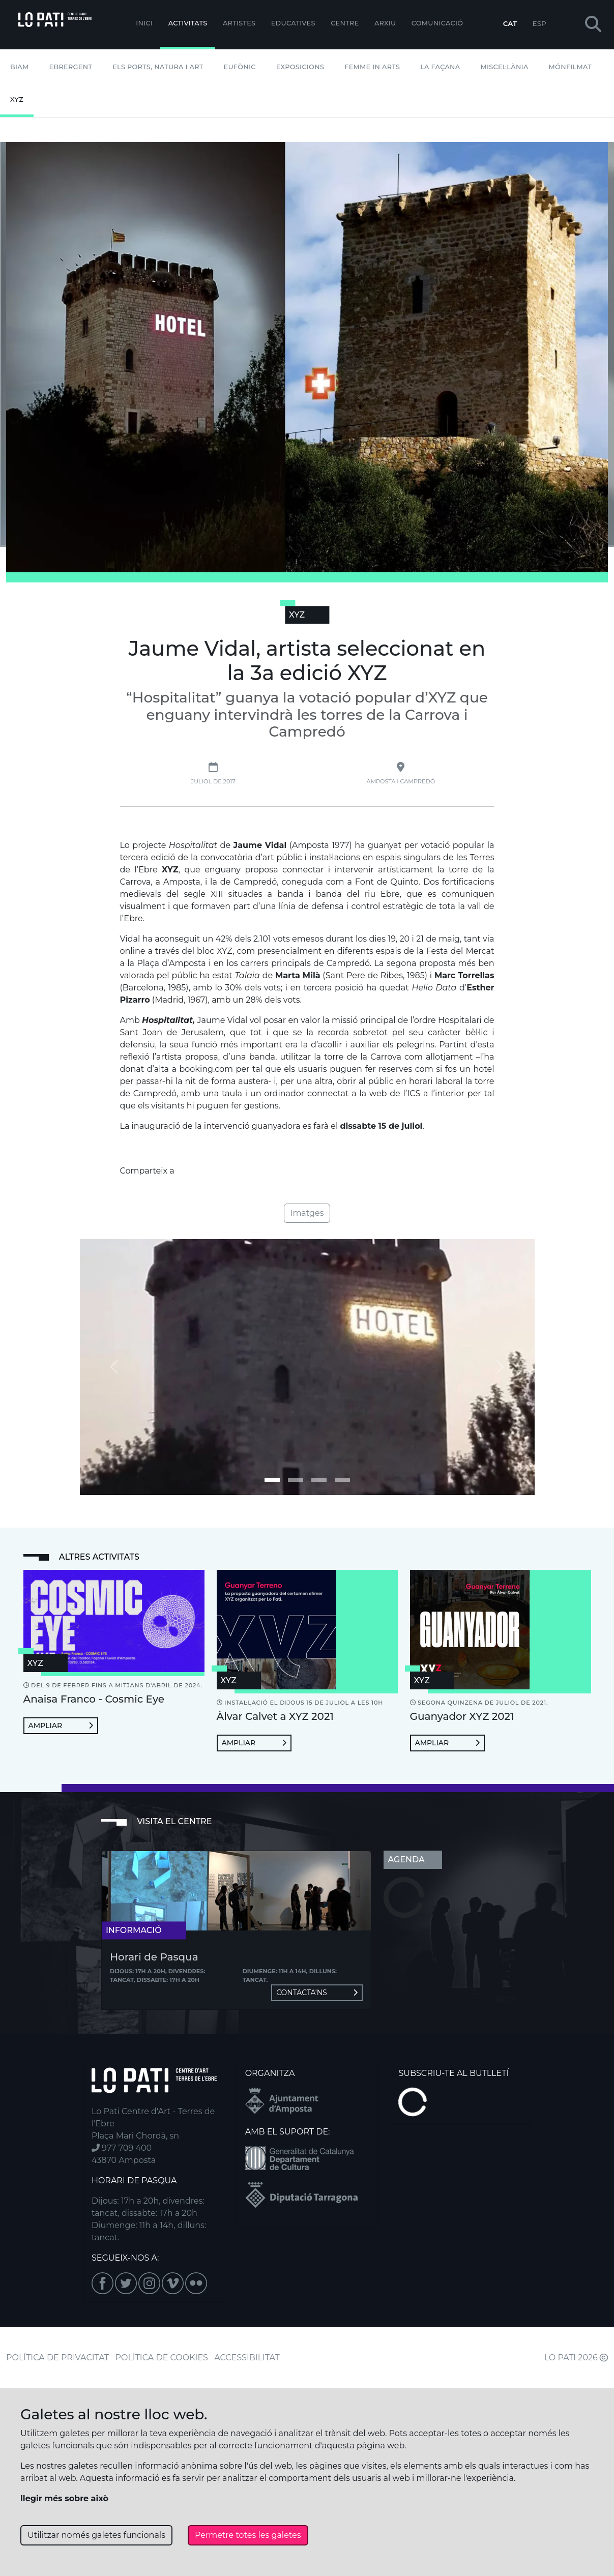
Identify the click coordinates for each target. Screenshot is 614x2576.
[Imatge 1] (295, 1480)
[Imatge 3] (342, 1480)
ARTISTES (239, 23)
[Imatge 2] (319, 1480)
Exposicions (300, 67)
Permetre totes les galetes (248, 2535)
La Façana (440, 67)
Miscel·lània (505, 67)
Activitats (188, 23)
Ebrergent (71, 67)
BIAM (19, 67)
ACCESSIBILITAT (247, 2357)
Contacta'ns (317, 1992)
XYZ (16, 99)
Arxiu (385, 23)
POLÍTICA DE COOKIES (161, 2357)
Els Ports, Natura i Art (157, 67)
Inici (144, 23)
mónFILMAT (570, 67)
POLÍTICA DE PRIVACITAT (57, 2357)
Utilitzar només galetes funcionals (96, 2535)
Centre (345, 23)
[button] (593, 24)
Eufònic (240, 67)
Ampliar (60, 1725)
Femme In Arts (372, 67)
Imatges (307, 1213)
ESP (539, 23)
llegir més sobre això (64, 2498)
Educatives (293, 23)
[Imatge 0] (272, 1480)
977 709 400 (122, 2148)
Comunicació (437, 23)
